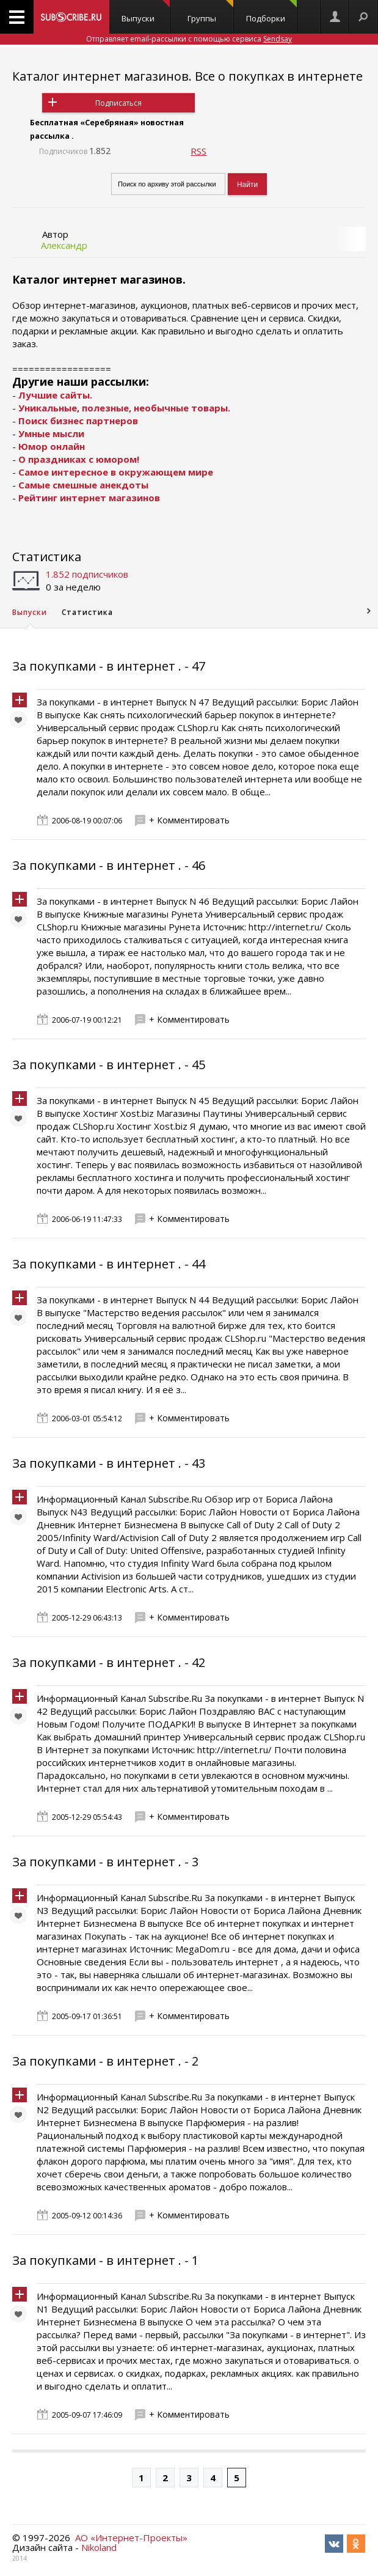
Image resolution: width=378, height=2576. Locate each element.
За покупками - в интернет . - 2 (105, 2061)
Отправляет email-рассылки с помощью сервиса (189, 39)
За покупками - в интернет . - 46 (108, 865)
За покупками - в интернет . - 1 (105, 2260)
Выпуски (146, 12)
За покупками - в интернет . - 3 (105, 1861)
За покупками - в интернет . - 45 (108, 1064)
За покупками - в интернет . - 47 (108, 666)
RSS (198, 151)
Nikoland (99, 2547)
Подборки (271, 12)
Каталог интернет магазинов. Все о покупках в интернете (187, 76)
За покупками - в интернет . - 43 (108, 1463)
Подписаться (118, 103)
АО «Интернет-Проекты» (131, 2537)
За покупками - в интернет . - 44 (108, 1264)
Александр (64, 245)
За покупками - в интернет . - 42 (108, 1662)
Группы (210, 12)
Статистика (46, 556)
